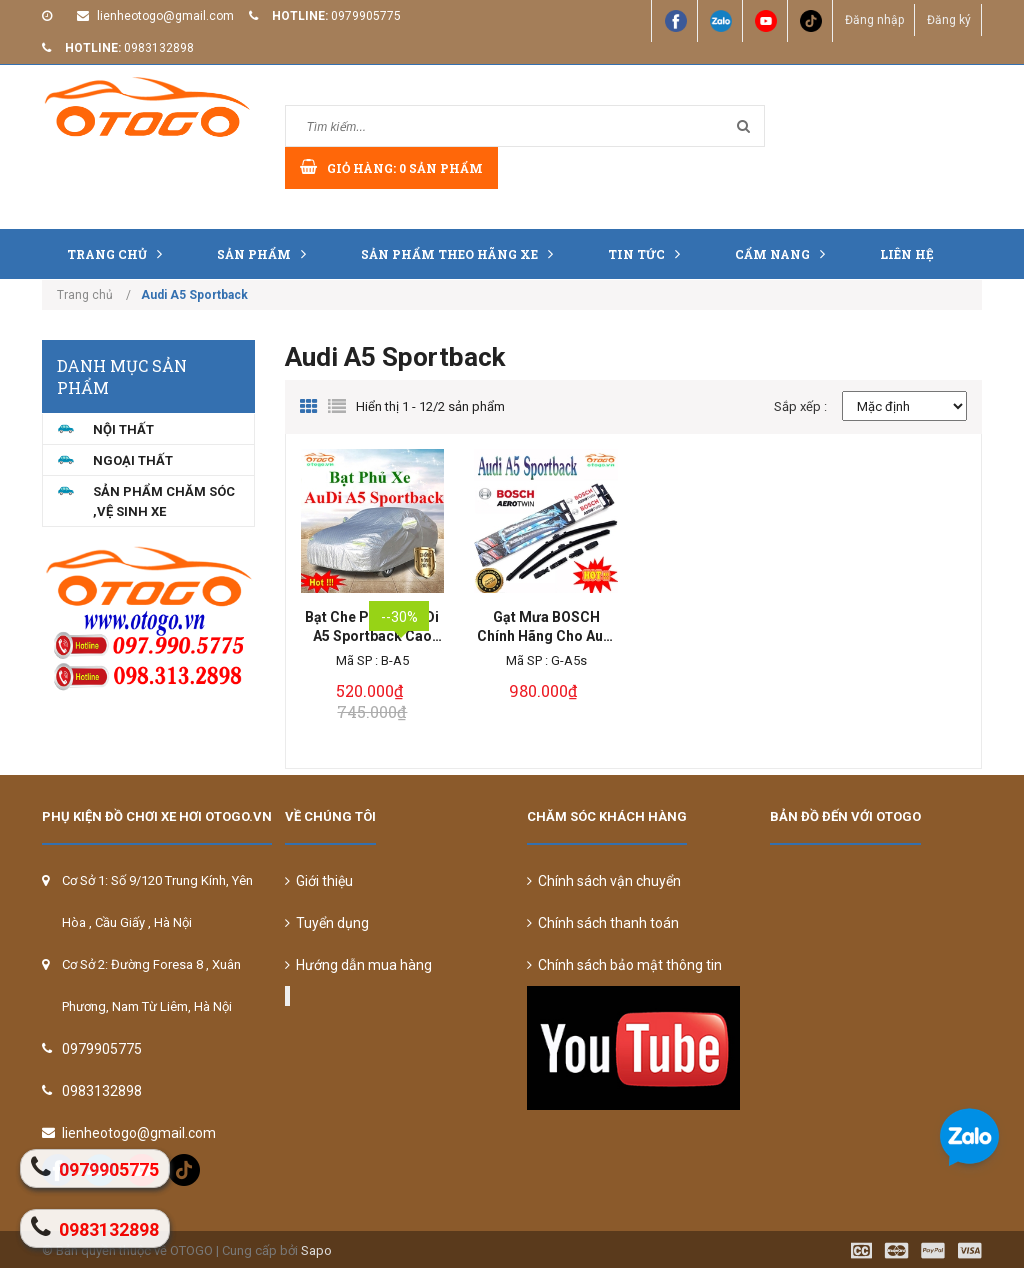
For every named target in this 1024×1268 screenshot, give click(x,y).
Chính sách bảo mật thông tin (624, 965)
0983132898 (159, 48)
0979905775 (366, 16)
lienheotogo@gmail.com (165, 16)
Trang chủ (119, 253)
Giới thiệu (319, 881)
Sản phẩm (266, 253)
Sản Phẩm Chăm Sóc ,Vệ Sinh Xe (164, 501)
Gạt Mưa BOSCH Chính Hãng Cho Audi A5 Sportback (546, 627)
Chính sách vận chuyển (604, 881)
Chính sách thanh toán (603, 923)
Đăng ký (949, 20)
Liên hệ (907, 254)
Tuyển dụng (327, 923)
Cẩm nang (785, 253)
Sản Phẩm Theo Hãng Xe (462, 253)
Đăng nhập (873, 20)
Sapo (316, 1250)
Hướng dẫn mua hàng (358, 965)
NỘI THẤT (123, 429)
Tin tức (649, 253)
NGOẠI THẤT (133, 460)
